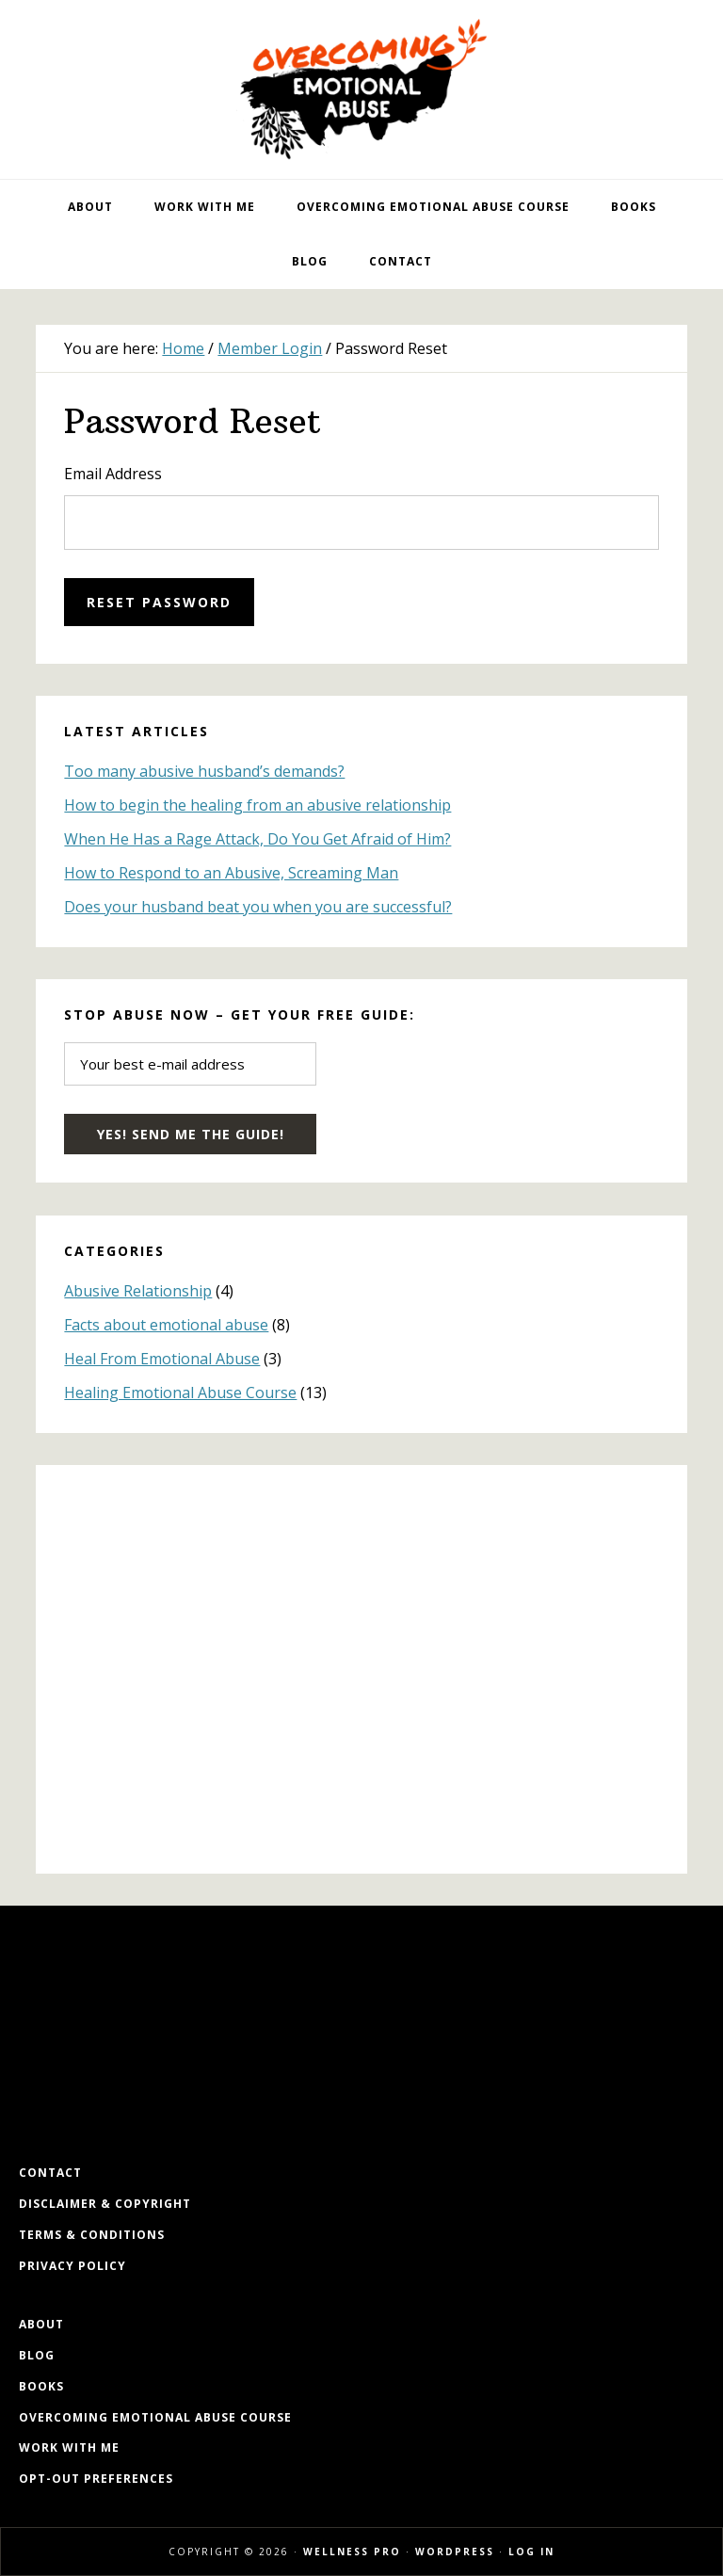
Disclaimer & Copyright (105, 2204)
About (41, 2324)
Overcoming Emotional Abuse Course (155, 2417)
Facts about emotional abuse (166, 1324)
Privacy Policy (72, 2266)
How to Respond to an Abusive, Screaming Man (231, 872)
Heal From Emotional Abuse (162, 1358)
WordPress (454, 2551)
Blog (37, 2355)
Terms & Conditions (92, 2235)
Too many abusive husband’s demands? (204, 771)
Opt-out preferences (96, 2479)
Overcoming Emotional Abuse (361, 89)
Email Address (113, 473)
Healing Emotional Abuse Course (180, 1392)
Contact (50, 2173)
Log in (531, 2551)
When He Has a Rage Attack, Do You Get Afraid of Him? (257, 839)
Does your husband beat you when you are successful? (258, 906)
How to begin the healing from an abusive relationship (257, 805)
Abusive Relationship (138, 1290)
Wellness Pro (352, 2551)
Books (41, 2386)
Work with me (69, 2447)
